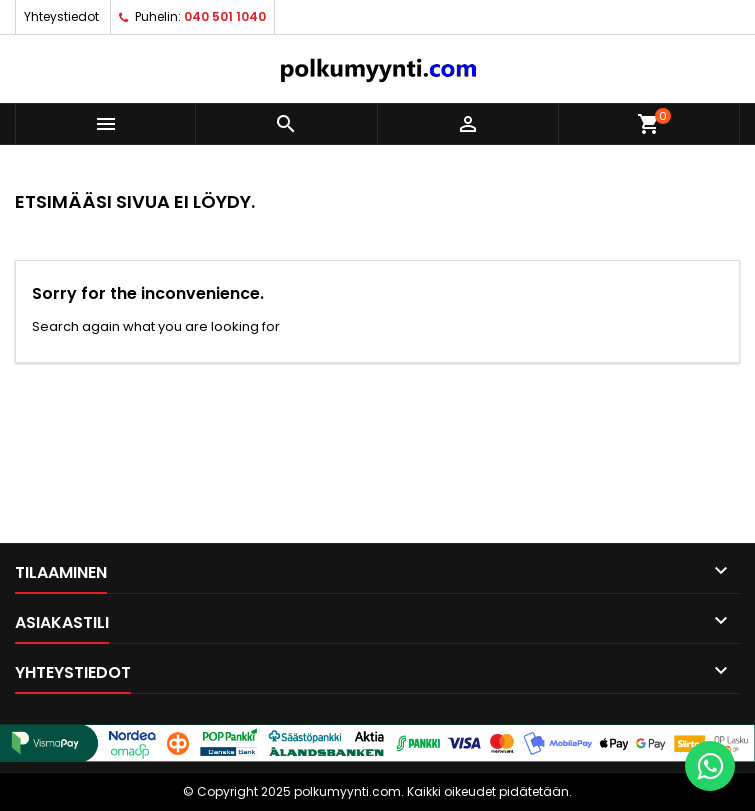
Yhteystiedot (61, 16)
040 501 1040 (225, 16)
